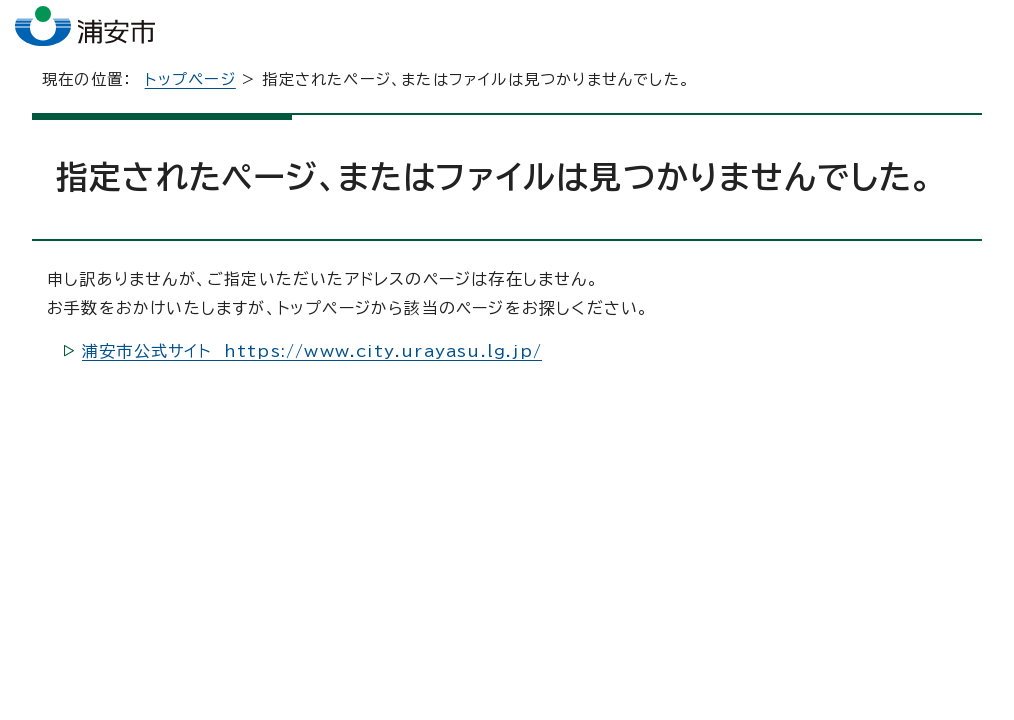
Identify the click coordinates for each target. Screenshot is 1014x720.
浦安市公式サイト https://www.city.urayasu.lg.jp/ (312, 367)
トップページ (190, 96)
